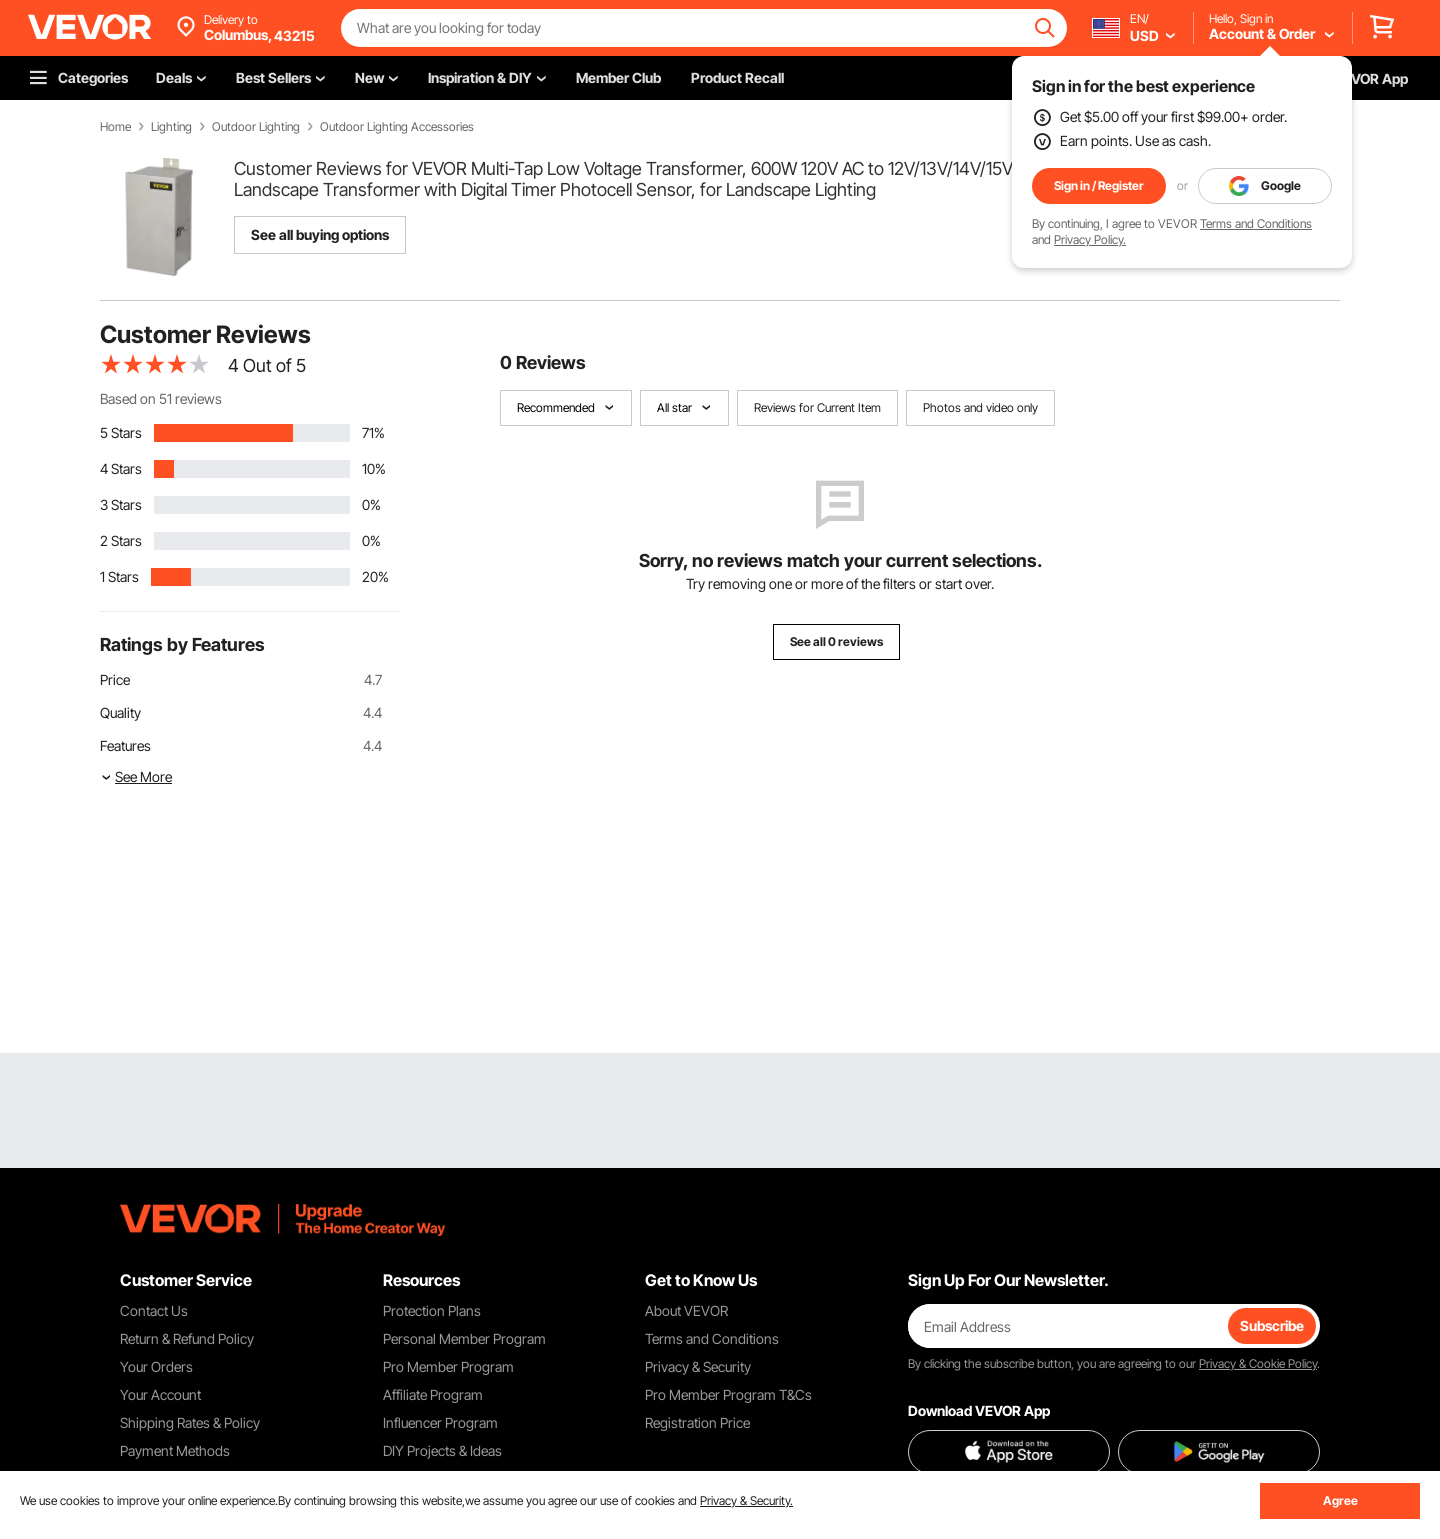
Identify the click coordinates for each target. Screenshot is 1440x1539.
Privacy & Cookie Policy (1258, 1363)
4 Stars (121, 468)
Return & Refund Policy (187, 1338)
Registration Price (697, 1422)
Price (115, 679)
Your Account (160, 1394)
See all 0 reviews (836, 641)
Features (125, 745)
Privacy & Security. (746, 1500)
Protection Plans (432, 1310)
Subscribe (1272, 1325)
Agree (1340, 1500)
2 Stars (121, 540)
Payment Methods (175, 1450)
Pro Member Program (448, 1366)
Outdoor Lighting (256, 127)
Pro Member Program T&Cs (728, 1394)
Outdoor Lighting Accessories (397, 127)
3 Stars (121, 504)
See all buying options (320, 234)
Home (115, 127)
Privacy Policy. (1090, 239)
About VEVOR (686, 1310)
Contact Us (154, 1310)
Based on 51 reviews (161, 398)
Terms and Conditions (1256, 223)
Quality (120, 712)
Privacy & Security (698, 1366)
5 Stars (121, 432)
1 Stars (119, 576)
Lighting (171, 127)
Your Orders (156, 1366)
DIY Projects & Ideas (442, 1450)
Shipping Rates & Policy (190, 1422)
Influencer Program (440, 1422)
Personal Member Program (464, 1338)
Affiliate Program (433, 1394)
